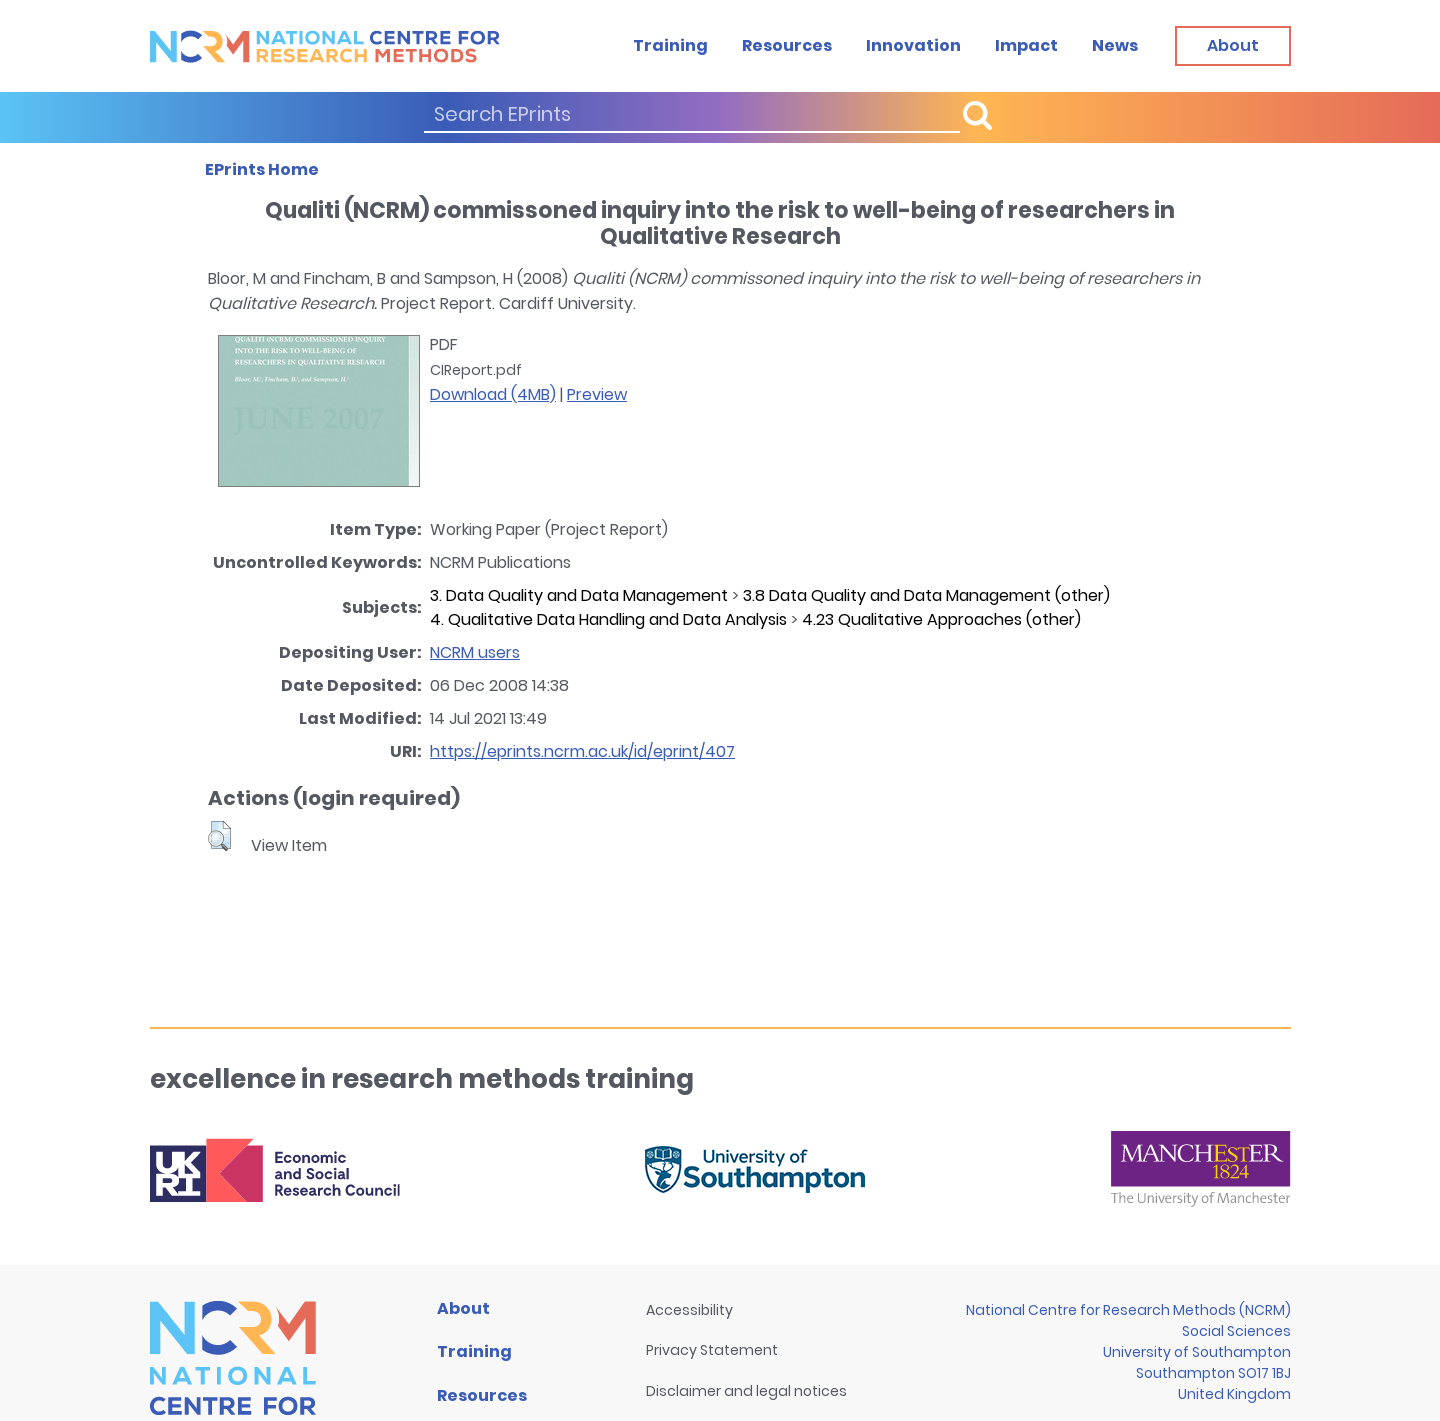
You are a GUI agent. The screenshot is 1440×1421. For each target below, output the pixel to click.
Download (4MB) (493, 394)
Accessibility (689, 1310)
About (463, 1308)
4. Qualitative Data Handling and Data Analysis (608, 619)
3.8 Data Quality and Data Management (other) (926, 595)
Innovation (913, 45)
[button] (219, 836)
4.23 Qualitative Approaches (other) (941, 619)
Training (670, 45)
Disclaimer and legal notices (746, 1391)
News (1115, 45)
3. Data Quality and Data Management (579, 595)
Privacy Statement (712, 1350)
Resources (787, 45)
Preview (597, 394)
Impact (1026, 45)
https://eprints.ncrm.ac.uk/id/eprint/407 (582, 751)
